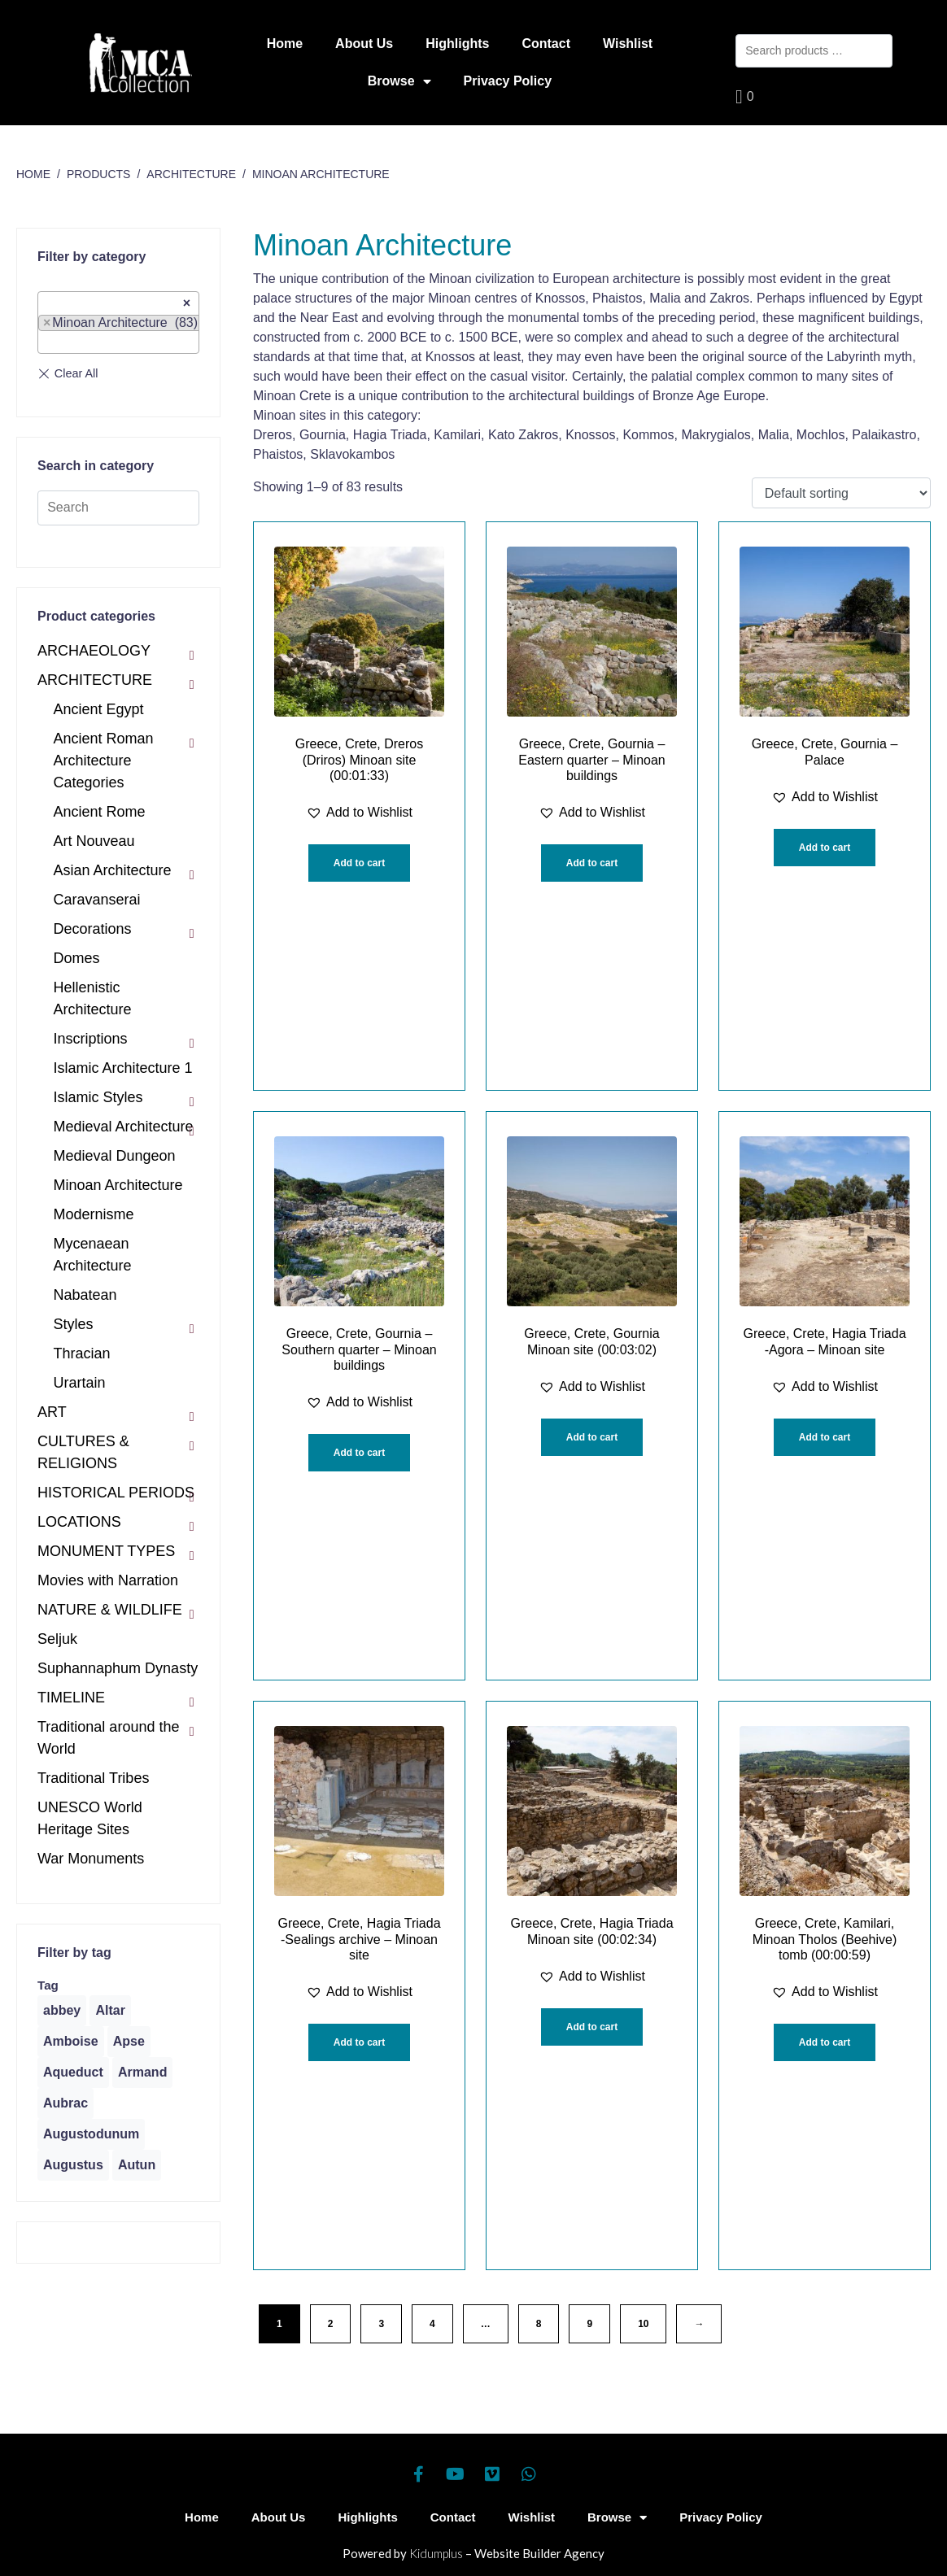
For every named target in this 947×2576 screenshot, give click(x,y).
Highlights (457, 43)
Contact (546, 43)
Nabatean (85, 1295)
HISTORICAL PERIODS (115, 1492)
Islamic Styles (98, 1097)
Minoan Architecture (118, 1185)
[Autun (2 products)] (136, 2165)
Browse (399, 81)
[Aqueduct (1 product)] (73, 2072)
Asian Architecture (113, 870)
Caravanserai (97, 899)
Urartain (80, 1383)
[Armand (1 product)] (142, 2072)
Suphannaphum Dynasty (117, 1668)
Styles (74, 1324)
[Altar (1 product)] (109, 2010)
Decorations (93, 929)
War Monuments (90, 1858)
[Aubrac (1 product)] (65, 2103)
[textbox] (48, 342)
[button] (359, 812)
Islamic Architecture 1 (123, 1068)
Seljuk (57, 1639)
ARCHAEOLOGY (94, 651)
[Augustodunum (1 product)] (91, 2134)
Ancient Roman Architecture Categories (104, 760)
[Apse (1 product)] (129, 2041)
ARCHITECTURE (94, 680)
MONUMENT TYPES (106, 1551)
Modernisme (94, 1214)
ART (52, 1412)
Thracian (82, 1353)
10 (643, 2324)
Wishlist (627, 43)
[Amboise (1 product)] (70, 2041)
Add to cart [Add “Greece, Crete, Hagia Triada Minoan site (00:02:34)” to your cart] (592, 2027)
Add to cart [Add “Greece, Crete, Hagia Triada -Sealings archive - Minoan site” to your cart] (359, 2042)
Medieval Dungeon (115, 1156)
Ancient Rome (100, 812)
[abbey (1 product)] (61, 2010)
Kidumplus (436, 2553)
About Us (364, 43)
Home (285, 43)
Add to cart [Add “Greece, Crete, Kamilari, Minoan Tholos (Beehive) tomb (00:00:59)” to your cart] (824, 2042)
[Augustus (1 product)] (73, 2165)
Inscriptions (91, 1039)
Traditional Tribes (93, 1778)
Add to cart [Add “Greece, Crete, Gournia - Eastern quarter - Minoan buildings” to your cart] (592, 863)
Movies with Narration (107, 1580)
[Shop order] (841, 493)
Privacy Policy (508, 81)
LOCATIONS (79, 1522)
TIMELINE (71, 1697)
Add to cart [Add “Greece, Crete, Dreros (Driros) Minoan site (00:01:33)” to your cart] (359, 863)
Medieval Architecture (124, 1126)
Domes (77, 958)
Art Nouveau (94, 841)
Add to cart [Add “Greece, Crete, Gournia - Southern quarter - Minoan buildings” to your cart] (359, 1452)
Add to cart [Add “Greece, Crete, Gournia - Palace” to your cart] (824, 847)
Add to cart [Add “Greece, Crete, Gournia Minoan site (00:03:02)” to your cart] (592, 1437)
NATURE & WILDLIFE (109, 1610)
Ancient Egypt (99, 709)
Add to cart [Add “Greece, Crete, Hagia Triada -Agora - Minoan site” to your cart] (824, 1437)
